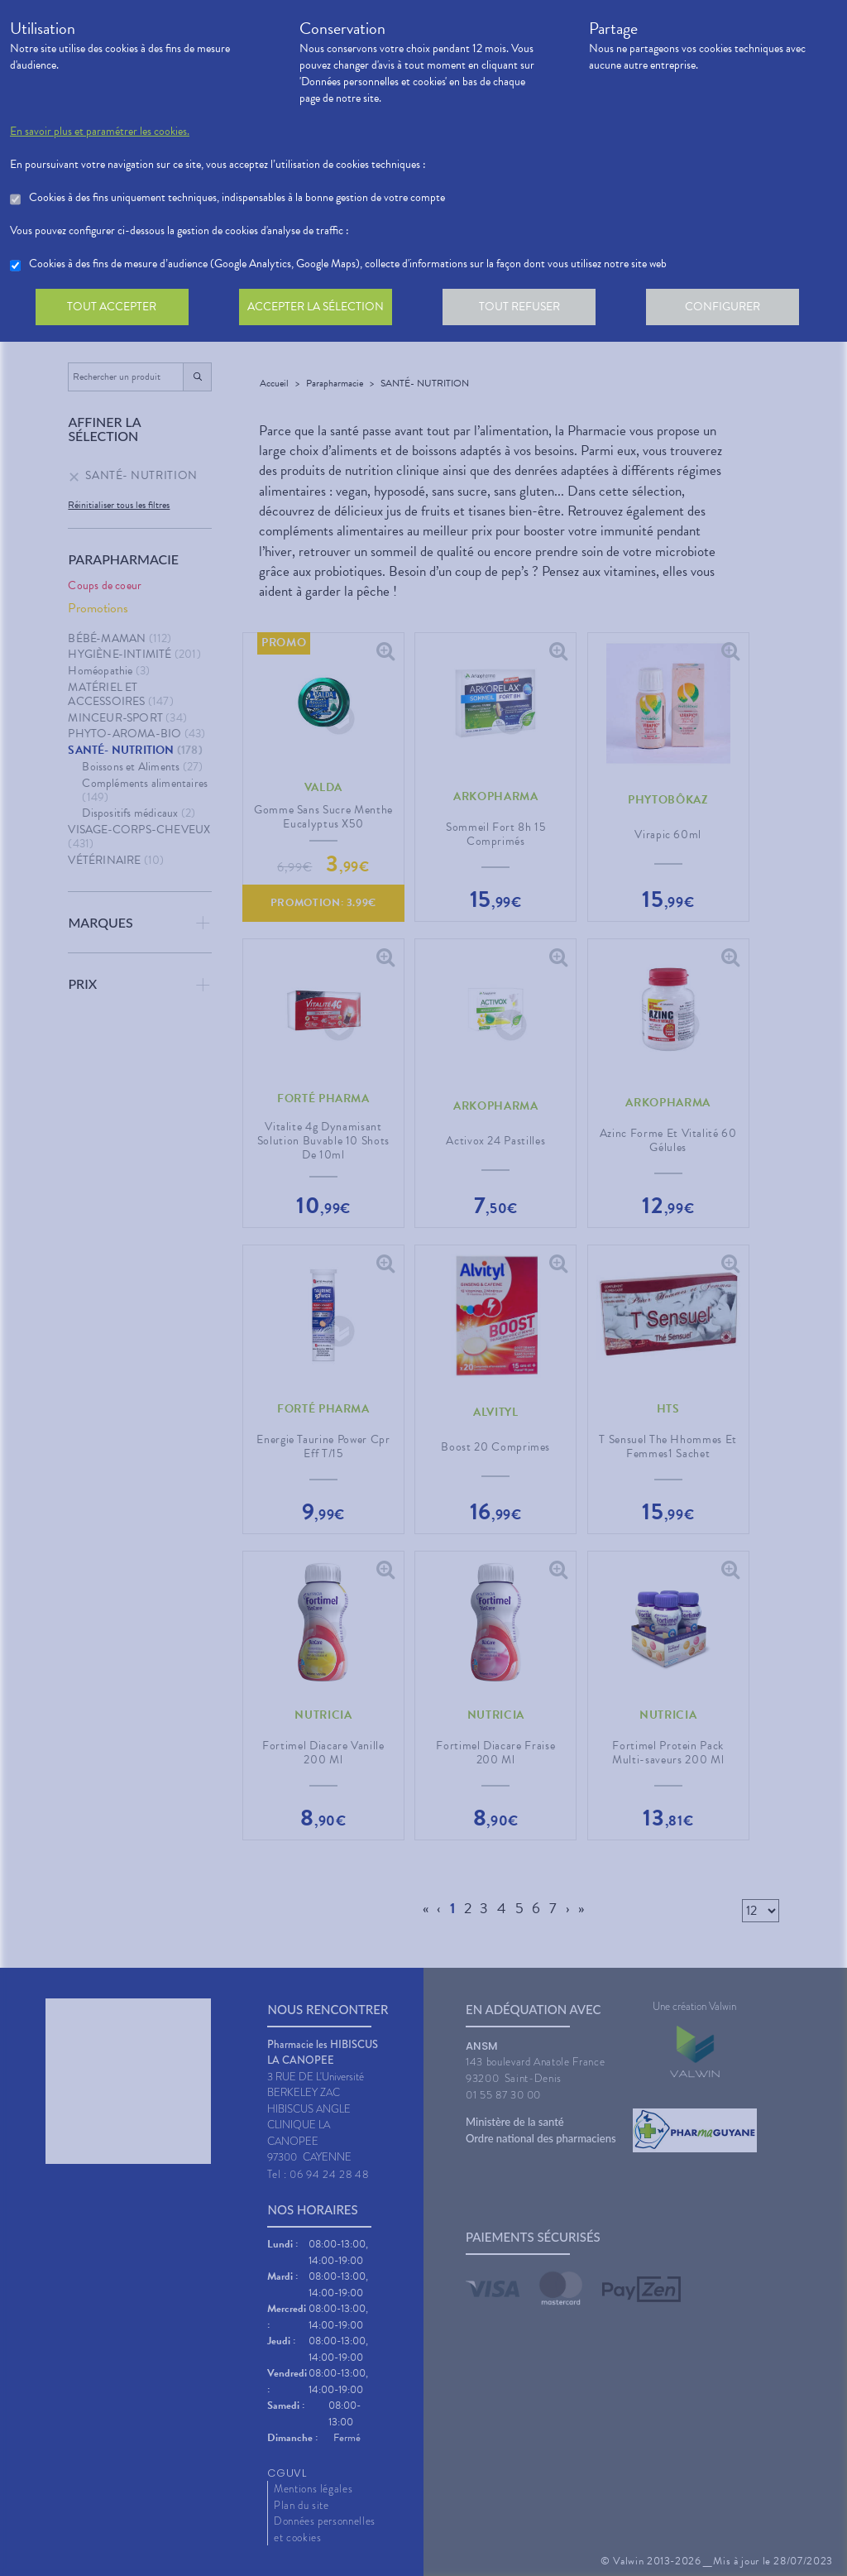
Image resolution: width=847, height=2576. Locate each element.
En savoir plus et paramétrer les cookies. (99, 131)
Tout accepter (113, 309)
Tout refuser (527, 309)
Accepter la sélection (320, 309)
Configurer (734, 309)
